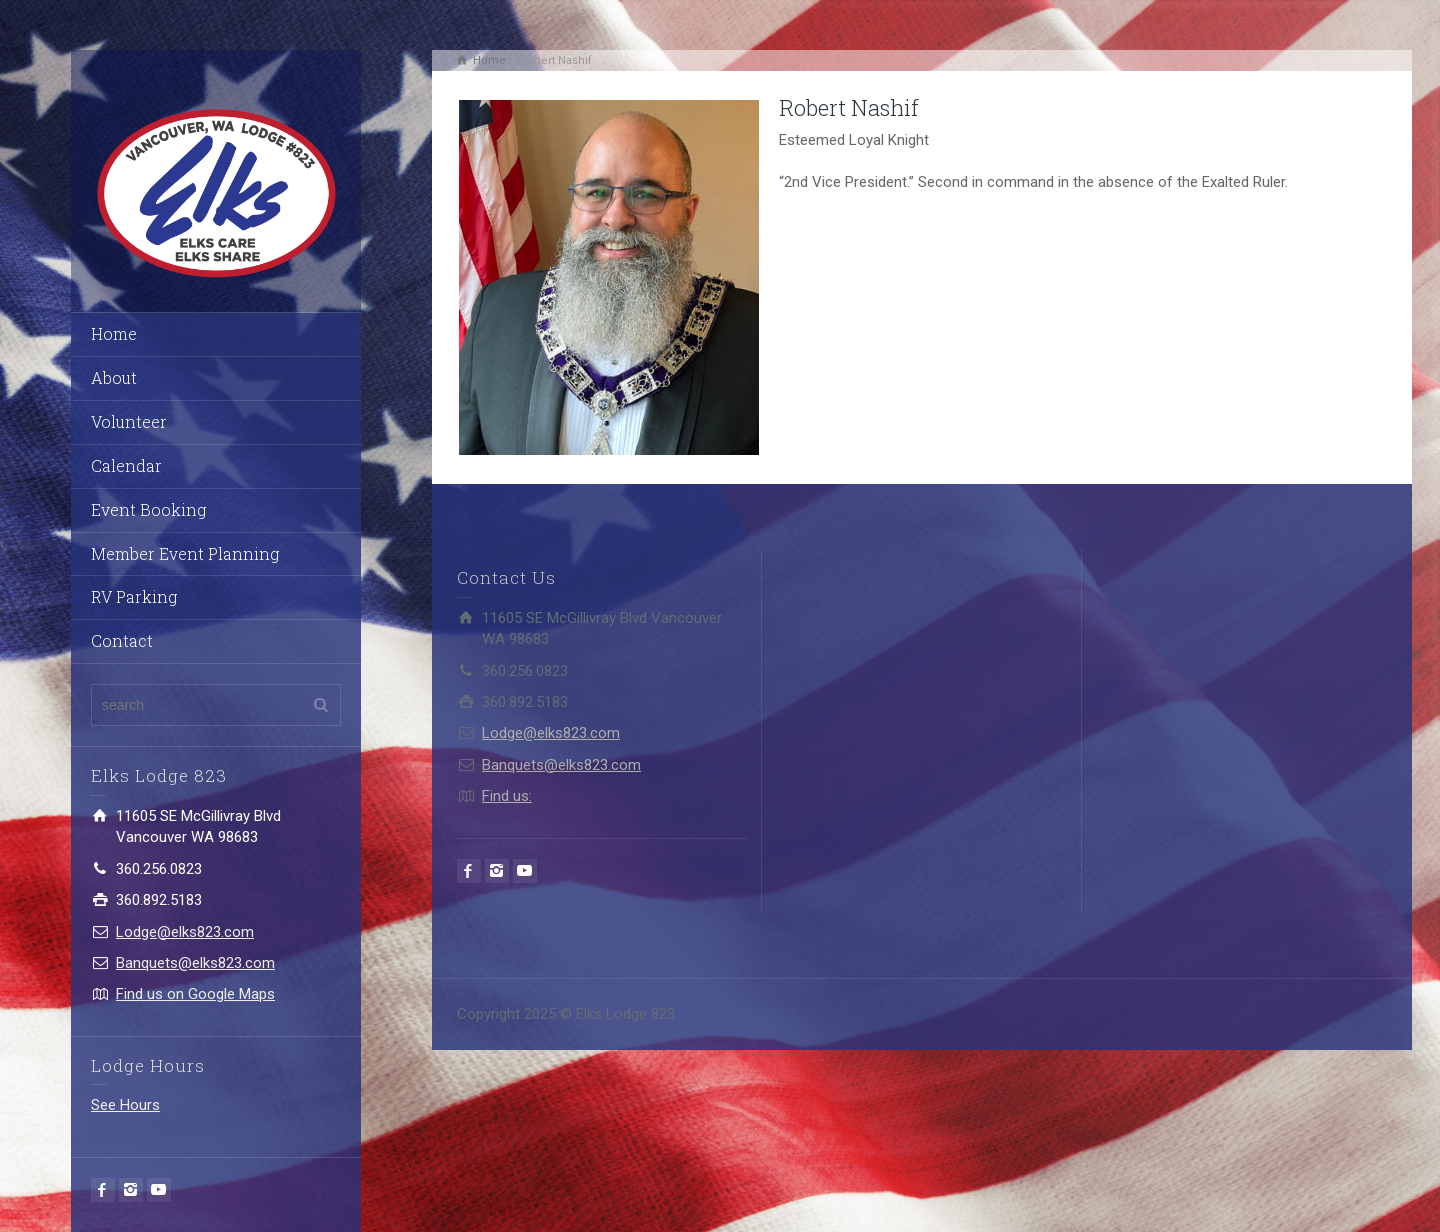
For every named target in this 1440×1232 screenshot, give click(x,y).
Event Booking (148, 509)
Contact (122, 640)
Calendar (126, 465)
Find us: (507, 796)
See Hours (125, 1105)
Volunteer (129, 421)
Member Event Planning (185, 553)
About (114, 377)
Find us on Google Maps (195, 994)
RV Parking (134, 596)
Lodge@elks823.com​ (185, 932)
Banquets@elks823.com (195, 963)
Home (114, 333)
